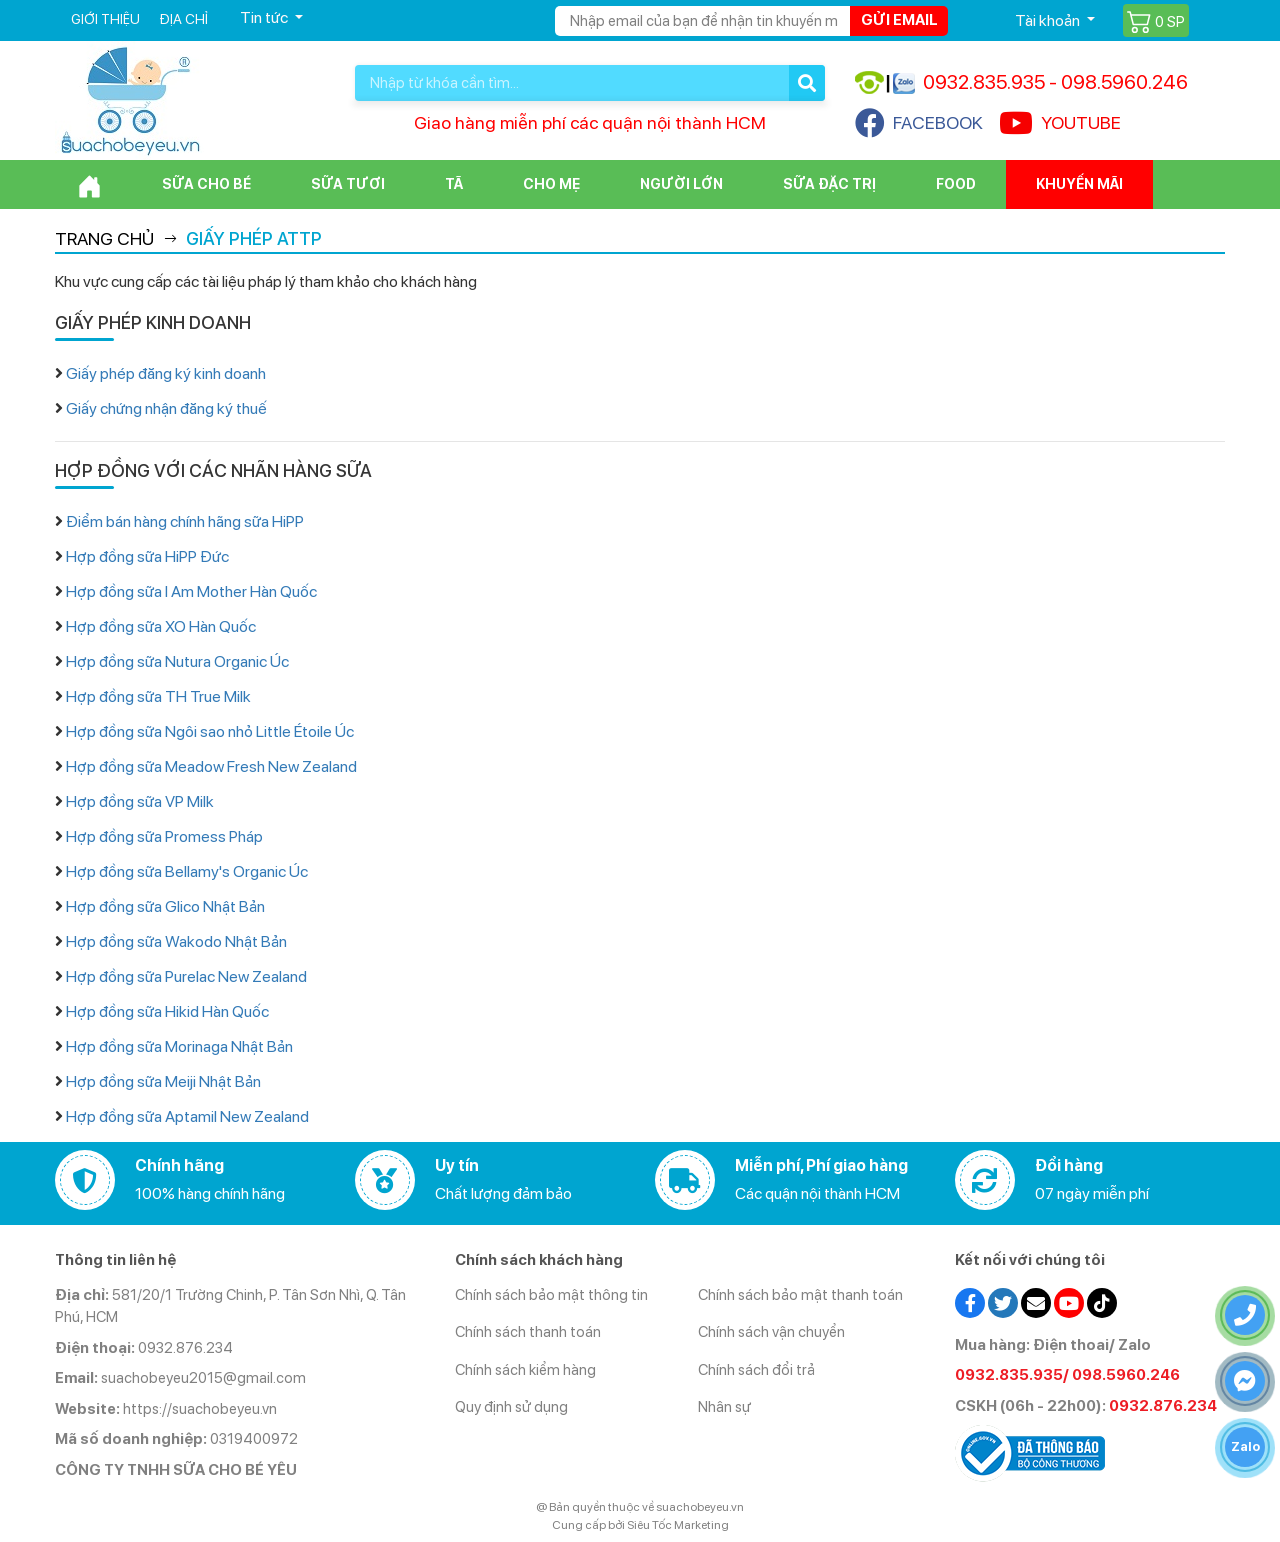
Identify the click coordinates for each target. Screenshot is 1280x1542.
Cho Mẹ (551, 184)
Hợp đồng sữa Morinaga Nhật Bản (179, 1046)
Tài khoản (1049, 20)
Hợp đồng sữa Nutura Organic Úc (177, 661)
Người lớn (681, 184)
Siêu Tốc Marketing (678, 1525)
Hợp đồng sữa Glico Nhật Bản (165, 906)
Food (956, 184)
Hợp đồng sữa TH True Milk (158, 696)
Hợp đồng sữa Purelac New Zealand (186, 976)
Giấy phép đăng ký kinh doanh (166, 373)
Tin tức (265, 17)
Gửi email (899, 20)
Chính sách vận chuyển (771, 1332)
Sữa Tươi (348, 184)
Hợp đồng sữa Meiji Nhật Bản (163, 1081)
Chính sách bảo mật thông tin (551, 1295)
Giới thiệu (105, 19)
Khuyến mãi (1079, 184)
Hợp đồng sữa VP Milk (140, 801)
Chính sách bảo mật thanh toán (800, 1295)
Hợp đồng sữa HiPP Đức (147, 556)
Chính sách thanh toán (528, 1332)
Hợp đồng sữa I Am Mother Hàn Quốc (191, 591)
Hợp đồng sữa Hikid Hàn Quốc (167, 1011)
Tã (454, 184)
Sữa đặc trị (829, 184)
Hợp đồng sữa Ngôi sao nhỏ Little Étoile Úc (210, 731)
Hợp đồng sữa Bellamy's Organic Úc (187, 871)
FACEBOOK (919, 123)
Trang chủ (104, 238)
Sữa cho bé (206, 184)
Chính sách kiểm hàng (525, 1370)
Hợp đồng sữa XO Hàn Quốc (161, 626)
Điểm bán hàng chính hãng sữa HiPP (185, 521)
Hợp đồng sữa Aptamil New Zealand (187, 1116)
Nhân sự (724, 1407)
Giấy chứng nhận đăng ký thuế (166, 408)
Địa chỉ (183, 19)
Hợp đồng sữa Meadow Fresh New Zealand (211, 766)
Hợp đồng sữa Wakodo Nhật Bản (176, 941)
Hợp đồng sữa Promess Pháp (164, 836)
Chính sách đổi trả (756, 1370)
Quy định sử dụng (511, 1407)
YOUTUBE (1060, 123)
